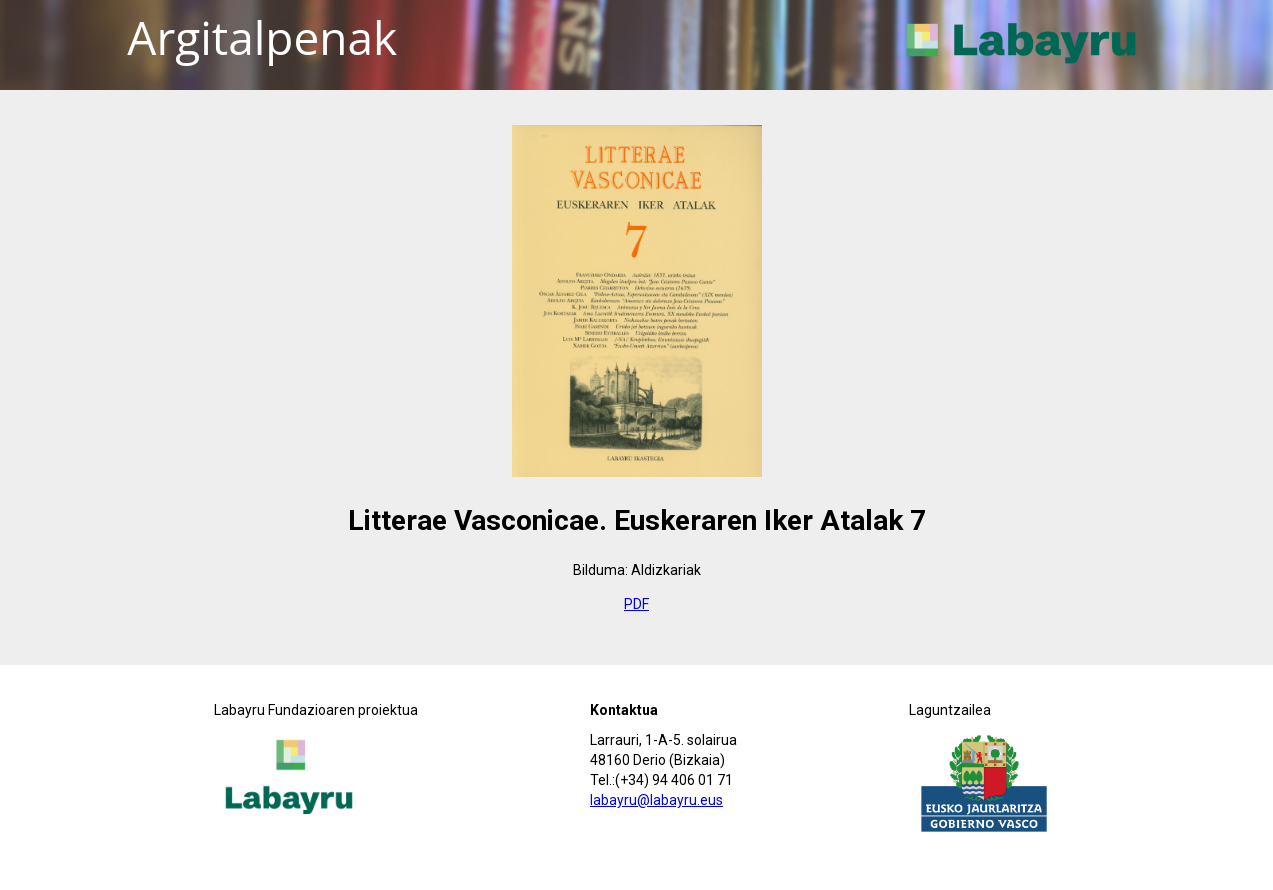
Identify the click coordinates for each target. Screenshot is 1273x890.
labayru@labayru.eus (656, 800)
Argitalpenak (262, 37)
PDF (636, 604)
